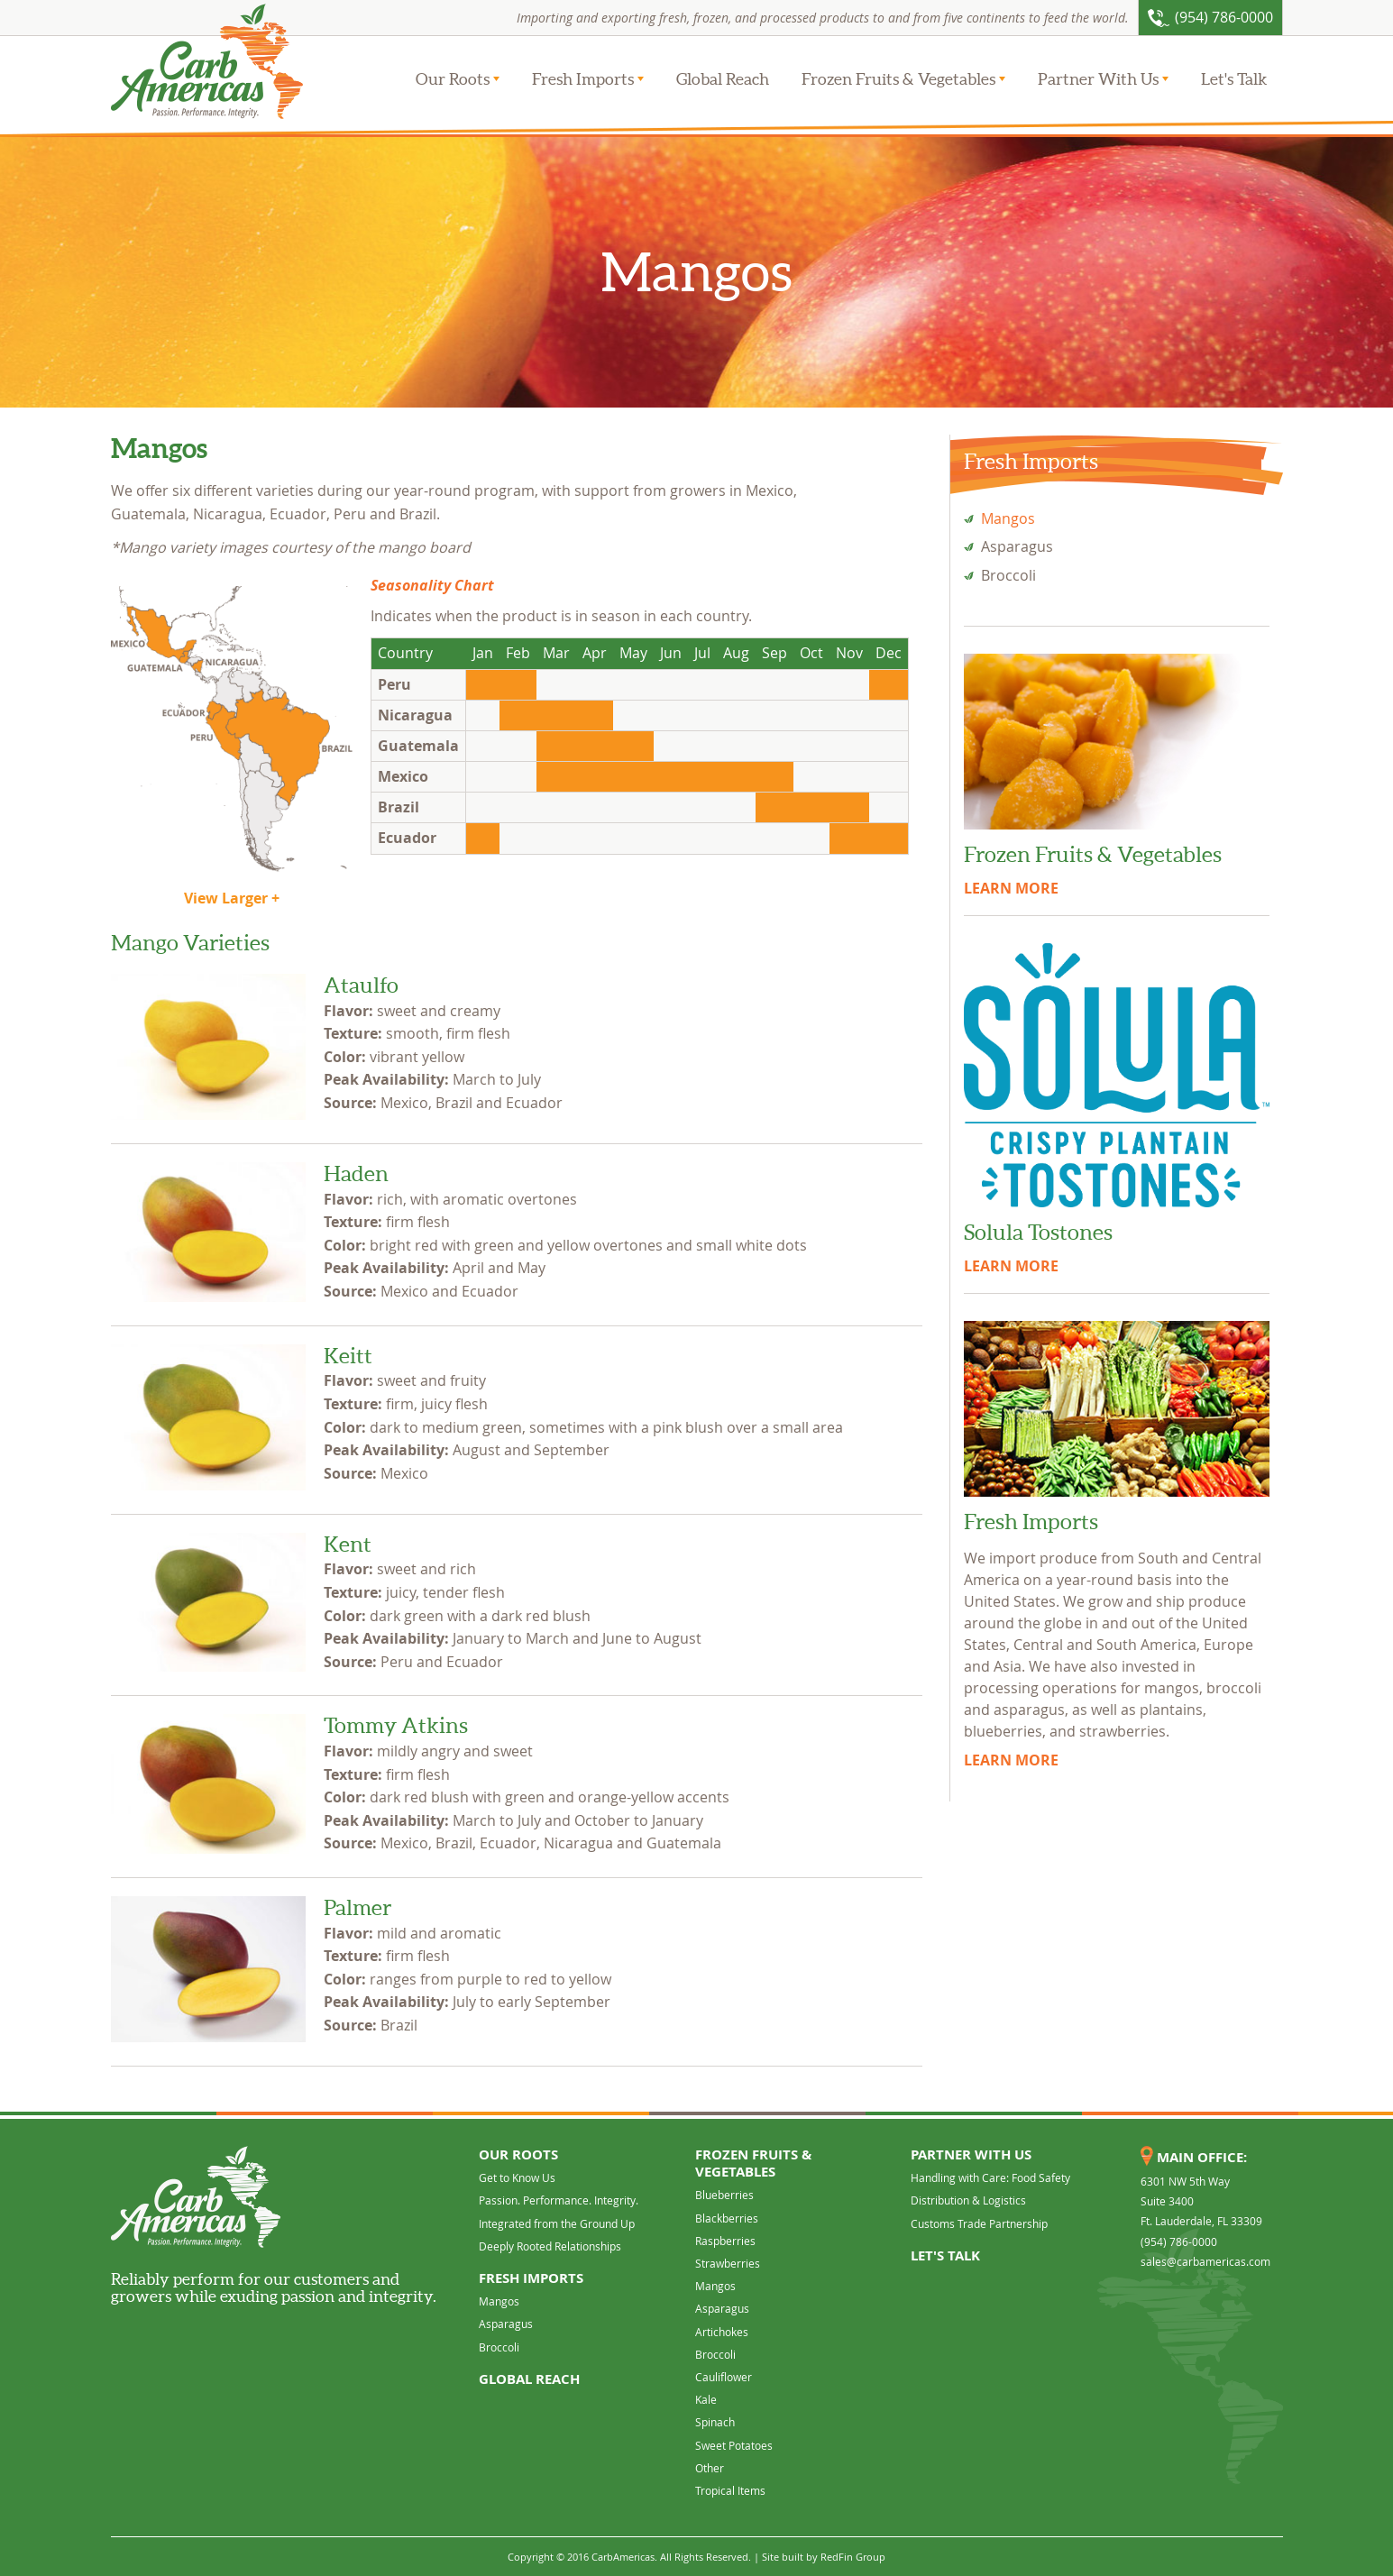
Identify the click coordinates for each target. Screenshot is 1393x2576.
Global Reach (722, 78)
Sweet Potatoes (734, 2445)
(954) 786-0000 (1179, 2241)
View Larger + (232, 898)
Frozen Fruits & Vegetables (898, 78)
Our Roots (453, 78)
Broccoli (1008, 575)
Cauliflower (723, 2377)
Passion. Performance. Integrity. (558, 2200)
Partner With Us (1098, 78)
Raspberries (725, 2240)
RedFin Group (852, 2556)
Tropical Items (730, 2490)
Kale (706, 2399)
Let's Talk (1234, 78)
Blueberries (724, 2194)
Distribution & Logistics (968, 2200)
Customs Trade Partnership (979, 2223)
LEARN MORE (1011, 888)
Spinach (715, 2422)
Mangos (1008, 518)
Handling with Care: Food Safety (990, 2177)
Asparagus (1017, 546)
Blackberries (726, 2218)
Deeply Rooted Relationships (550, 2246)
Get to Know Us (517, 2177)
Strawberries (727, 2263)
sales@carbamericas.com (1205, 2261)
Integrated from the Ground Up (557, 2223)
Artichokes (721, 2331)
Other (709, 2468)
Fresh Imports (583, 78)
